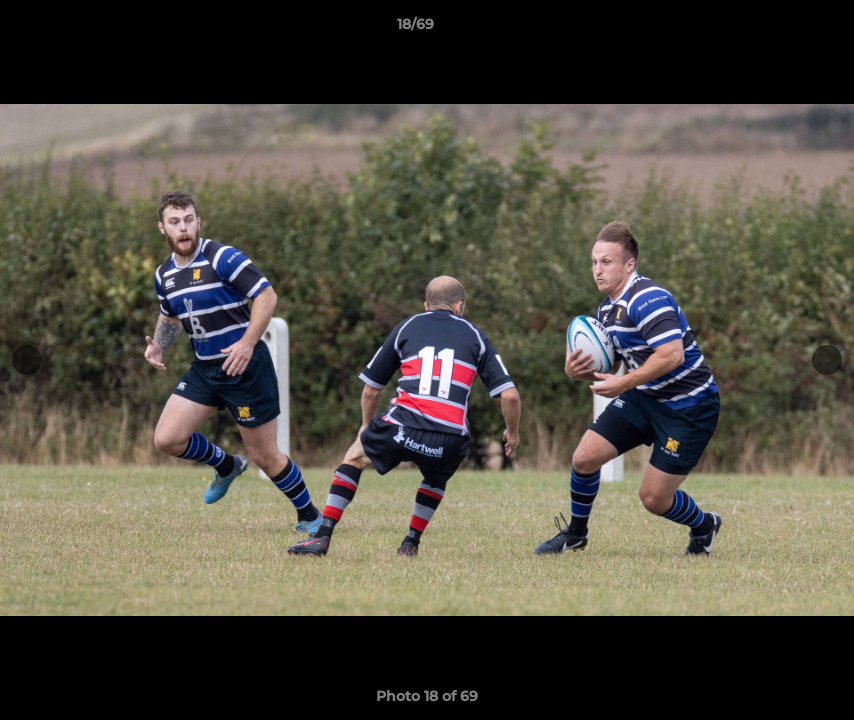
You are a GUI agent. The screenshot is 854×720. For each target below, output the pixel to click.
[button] (770, 29)
